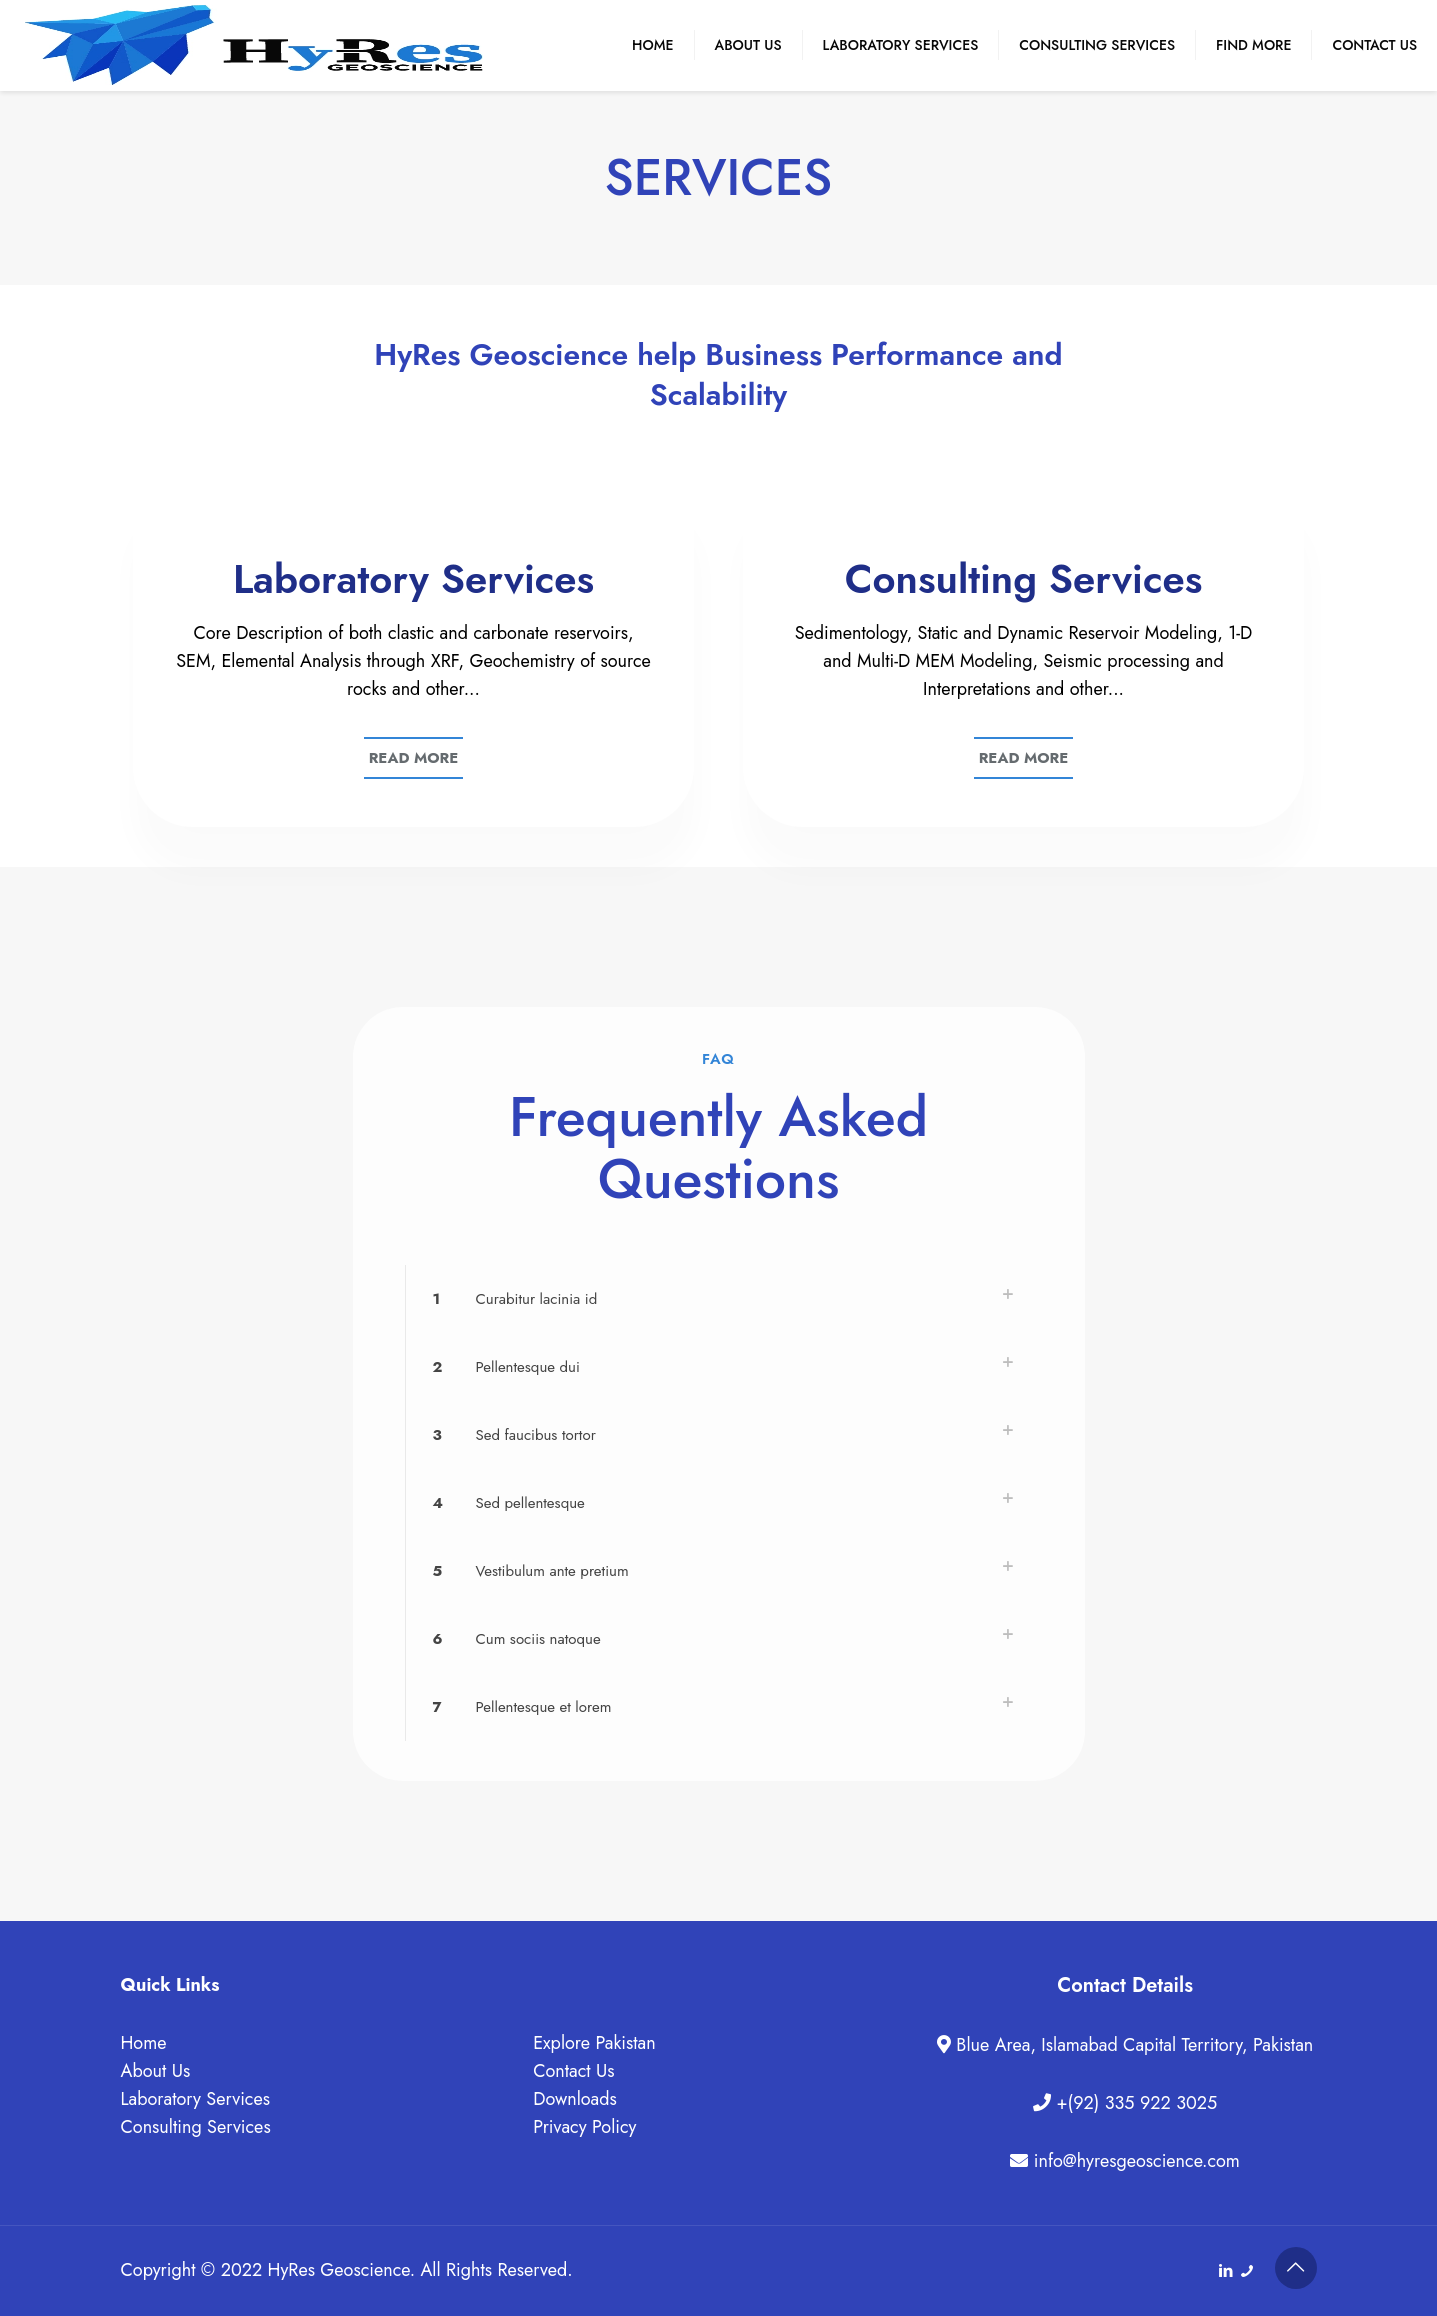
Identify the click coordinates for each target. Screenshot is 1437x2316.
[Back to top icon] (1296, 2268)
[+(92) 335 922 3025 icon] (1247, 2271)
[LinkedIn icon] (1226, 2271)
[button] (719, 1299)
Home (144, 2043)
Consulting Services (196, 2127)
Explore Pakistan (594, 2043)
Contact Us (573, 2071)
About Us (156, 2071)
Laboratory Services (195, 2099)
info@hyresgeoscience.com (1134, 2161)
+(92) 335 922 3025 (1134, 2103)
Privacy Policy (584, 2127)
